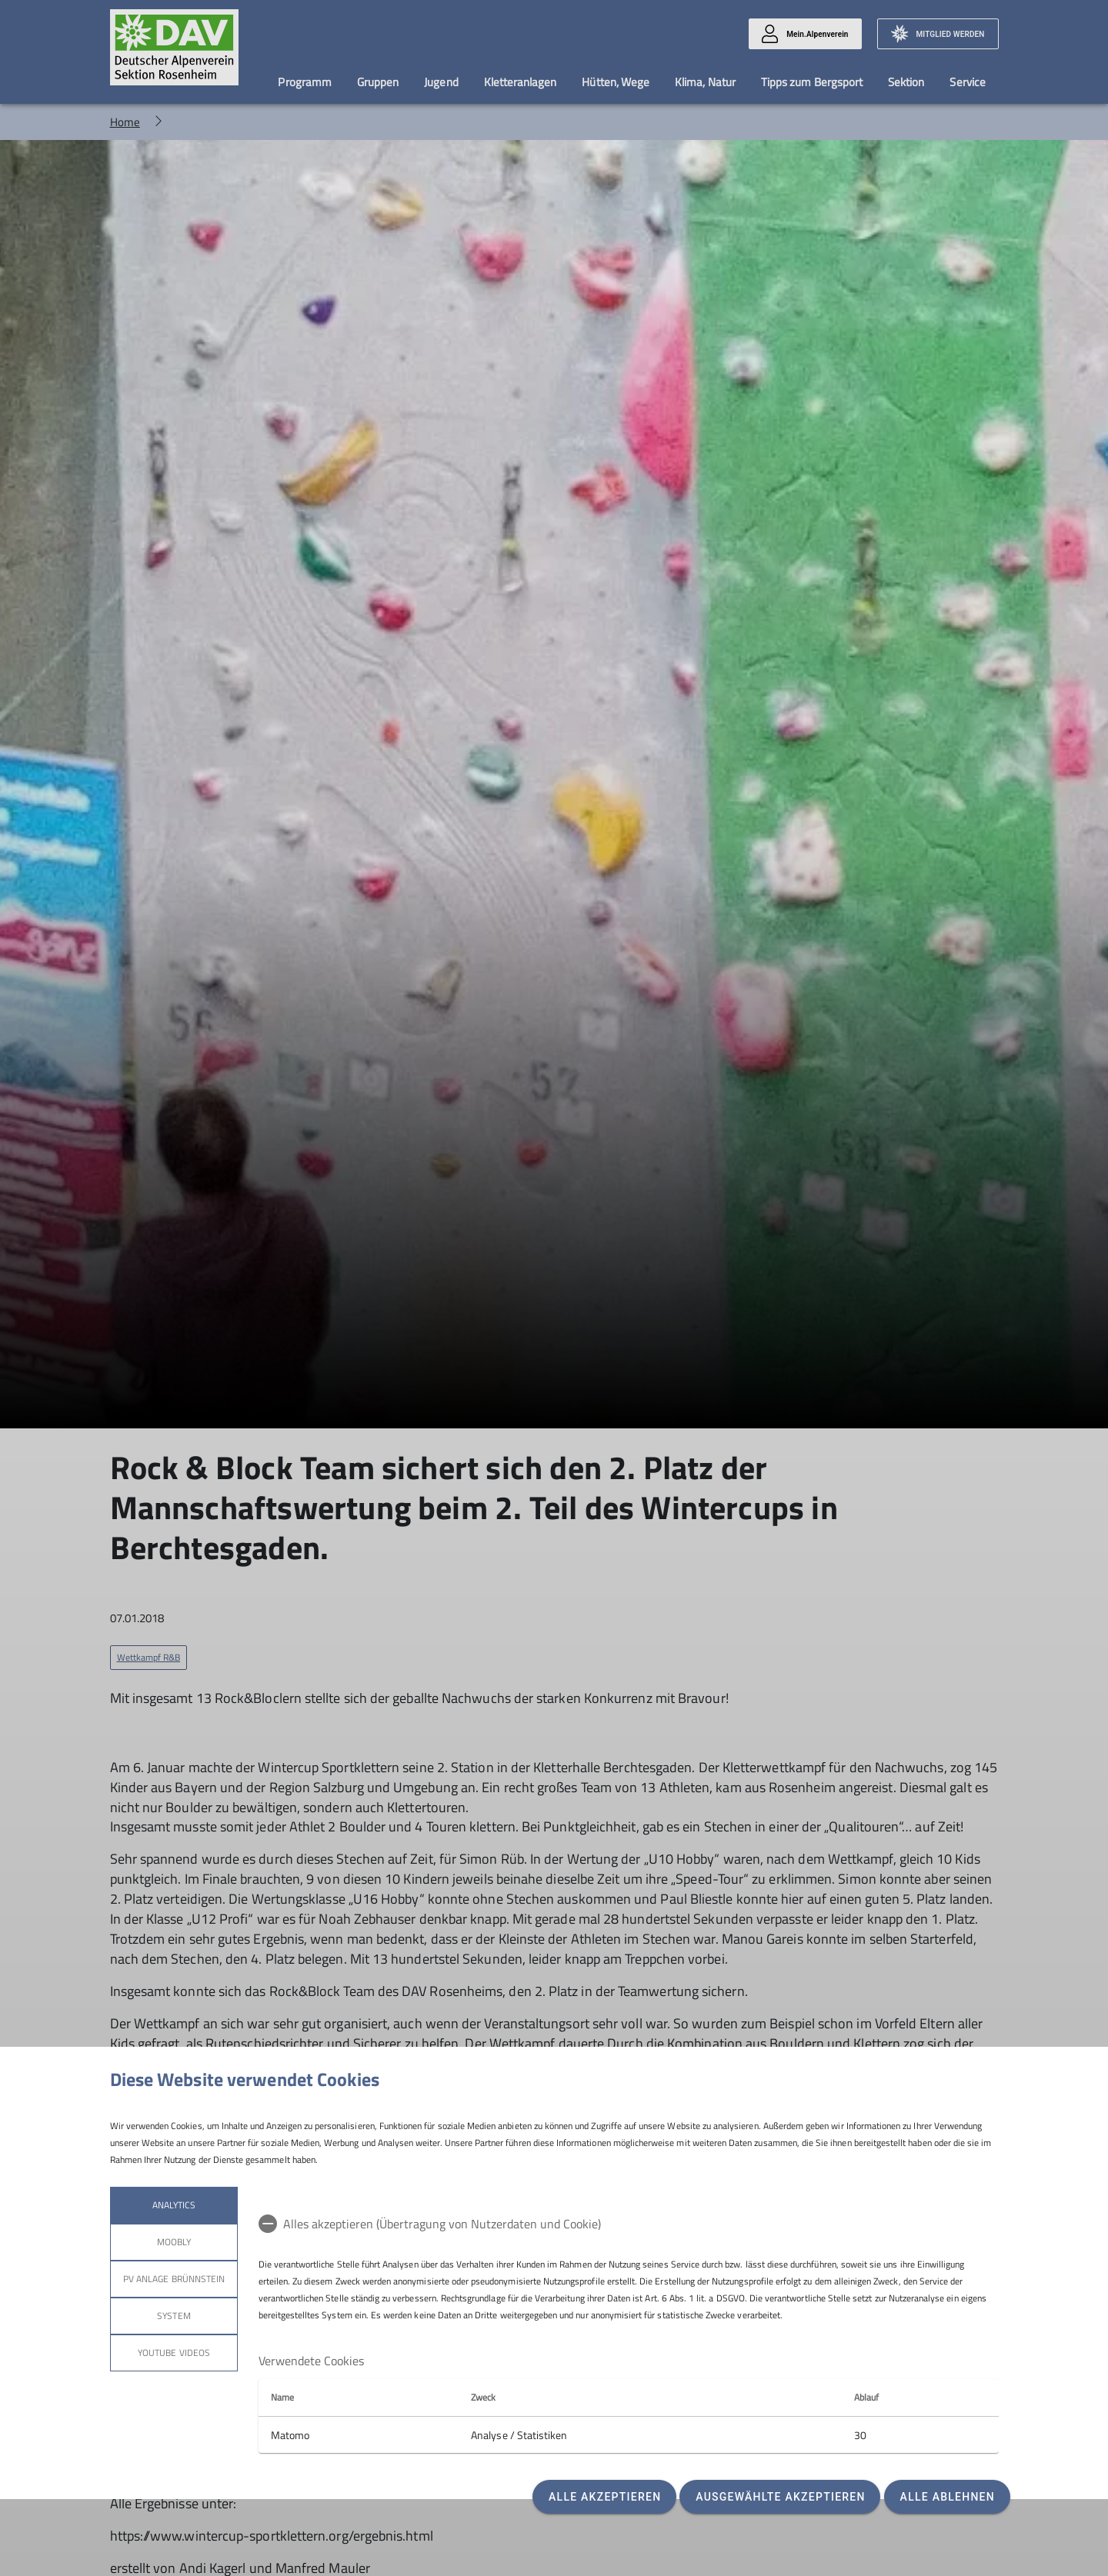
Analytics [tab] (173, 2205)
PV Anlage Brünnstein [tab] (174, 2278)
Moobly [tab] (173, 2241)
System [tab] (173, 2315)
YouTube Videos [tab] (174, 2352)
